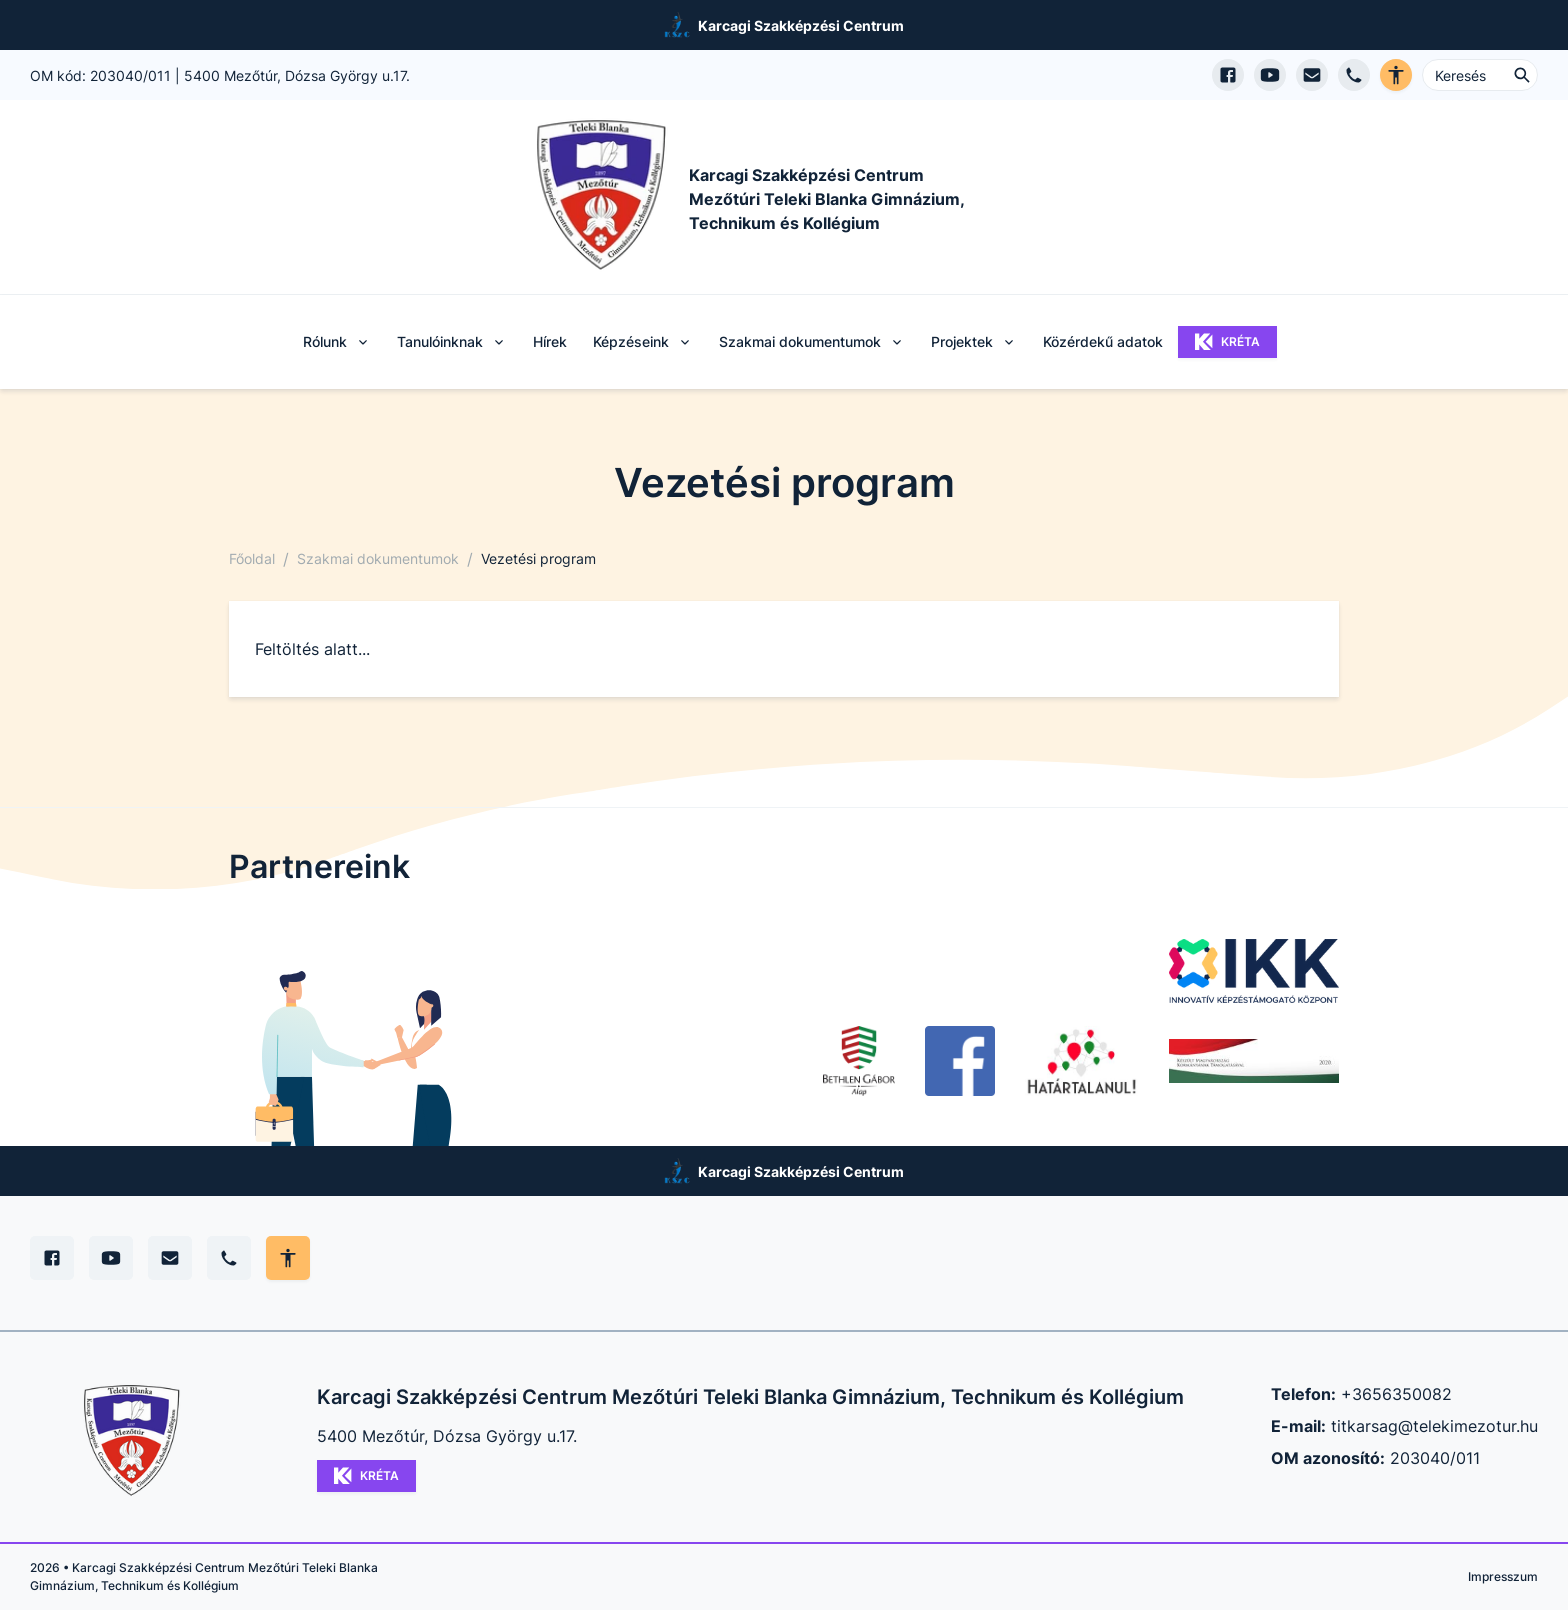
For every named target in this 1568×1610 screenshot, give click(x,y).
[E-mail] (170, 1258)
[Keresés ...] (1480, 75)
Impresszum (1503, 1576)
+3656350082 (1396, 1394)
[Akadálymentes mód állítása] (288, 1258)
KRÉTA (1227, 342)
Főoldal (252, 558)
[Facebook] (52, 1258)
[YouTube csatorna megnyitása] (1270, 75)
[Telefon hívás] (1354, 75)
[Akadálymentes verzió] (1396, 75)
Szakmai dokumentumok (378, 558)
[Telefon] (229, 1258)
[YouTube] (111, 1258)
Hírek (550, 341)
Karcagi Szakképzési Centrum (801, 25)
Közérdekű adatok (1103, 341)
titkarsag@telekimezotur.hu (1434, 1426)
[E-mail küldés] (1312, 75)
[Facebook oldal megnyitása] (1228, 75)
